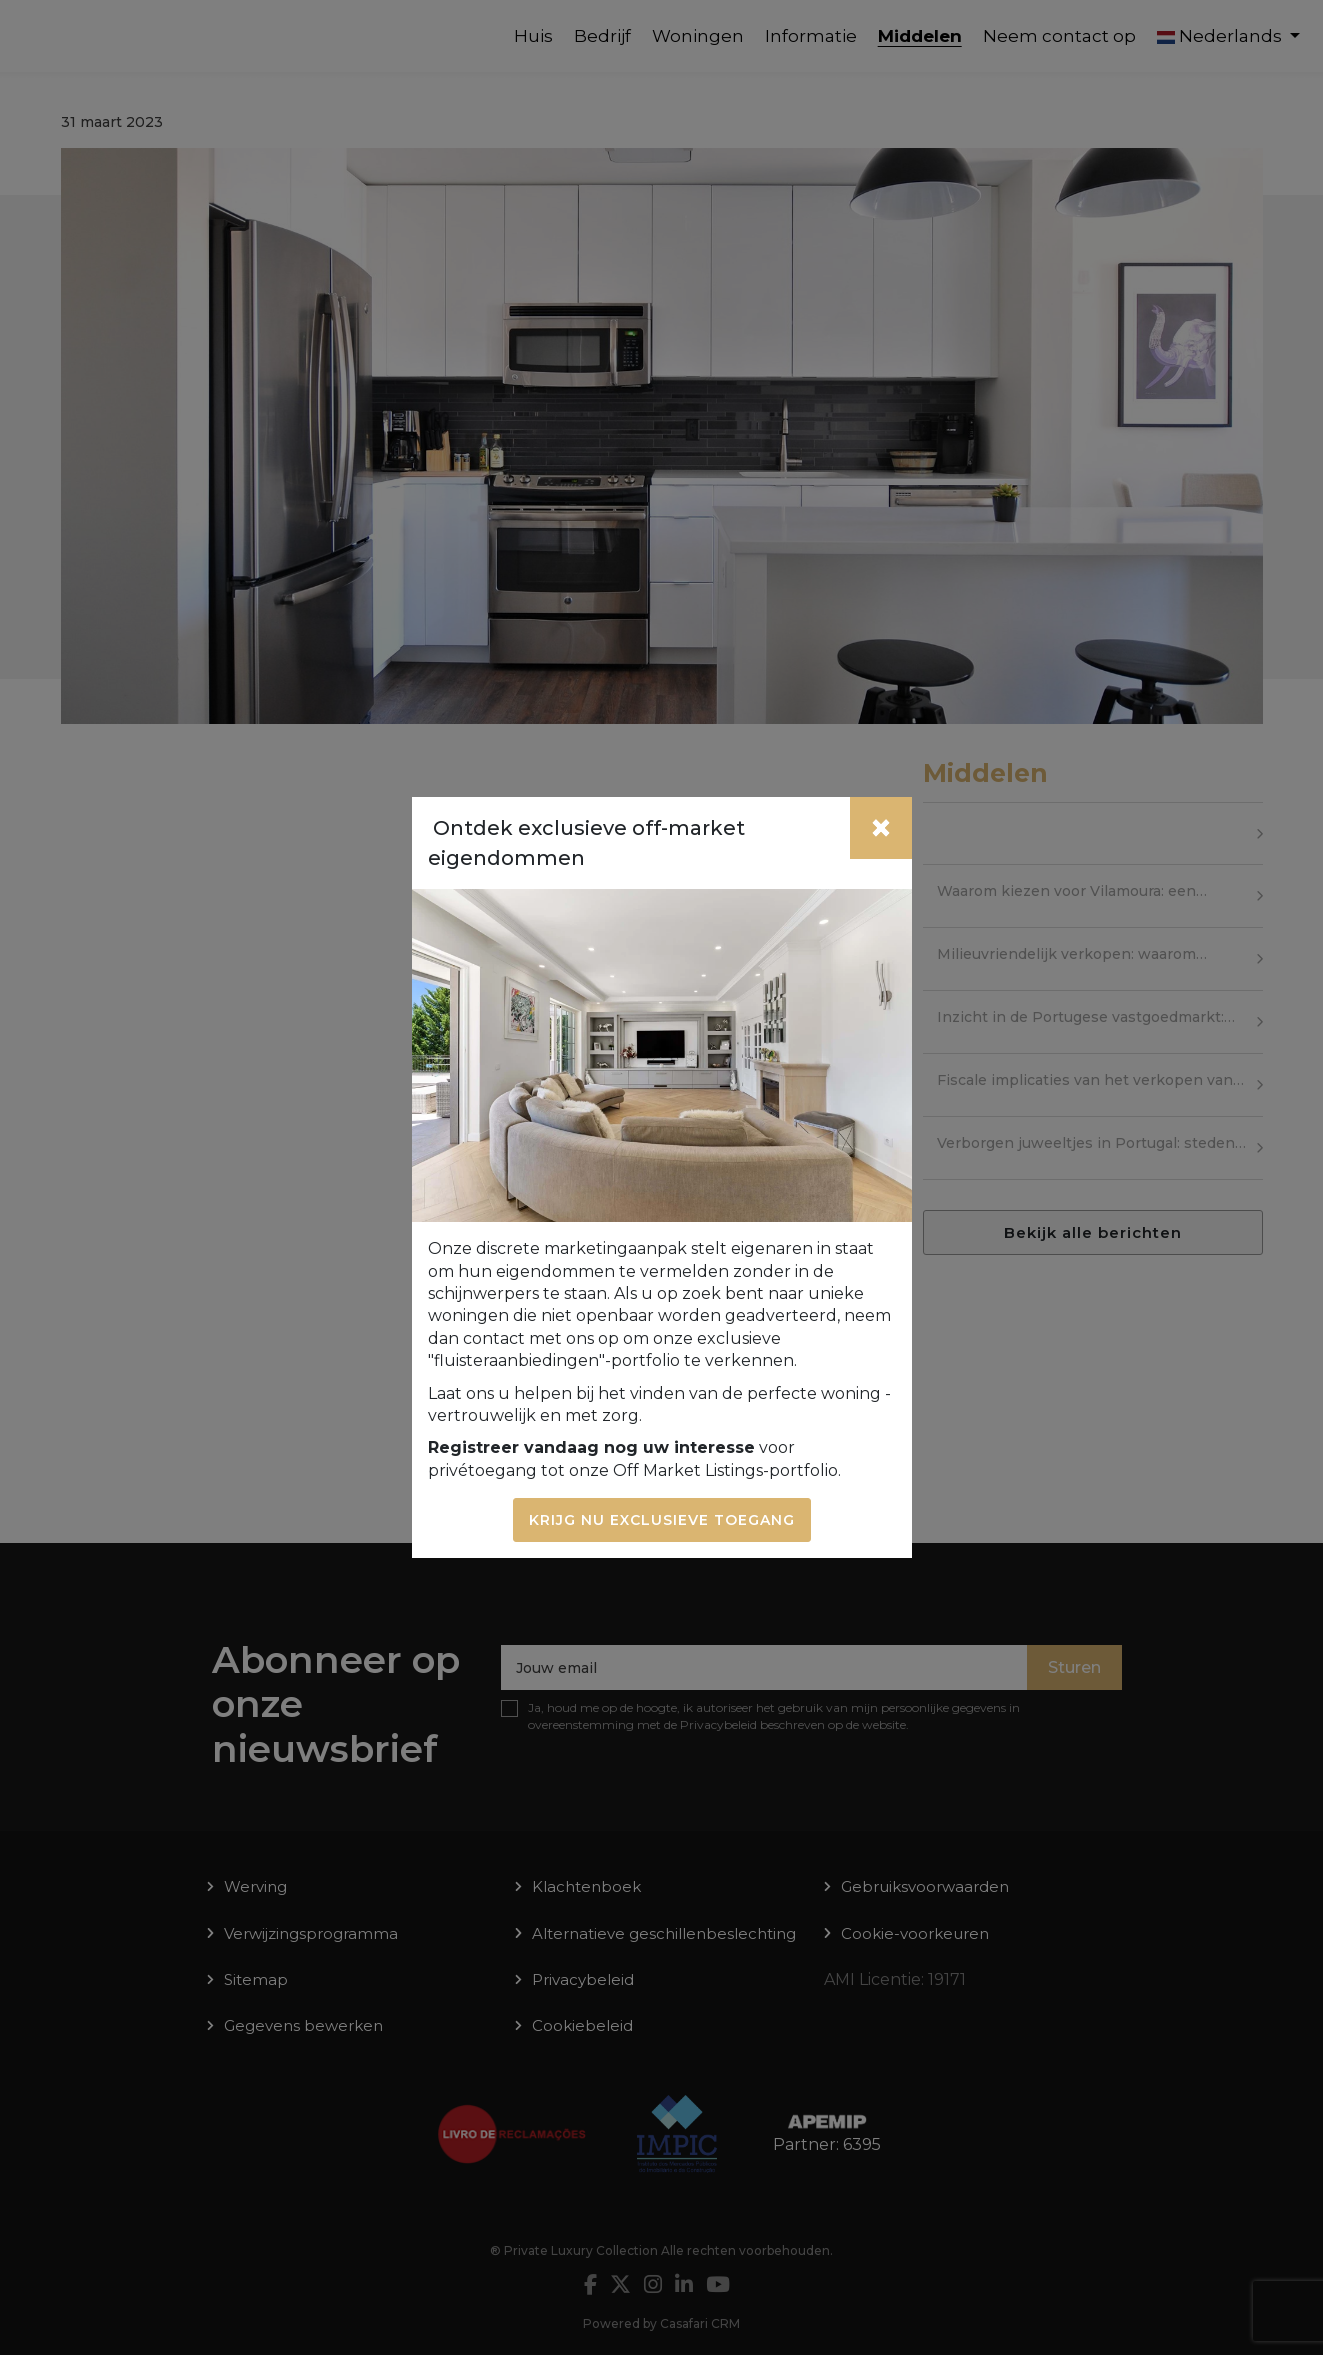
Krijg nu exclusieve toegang (662, 1520)
